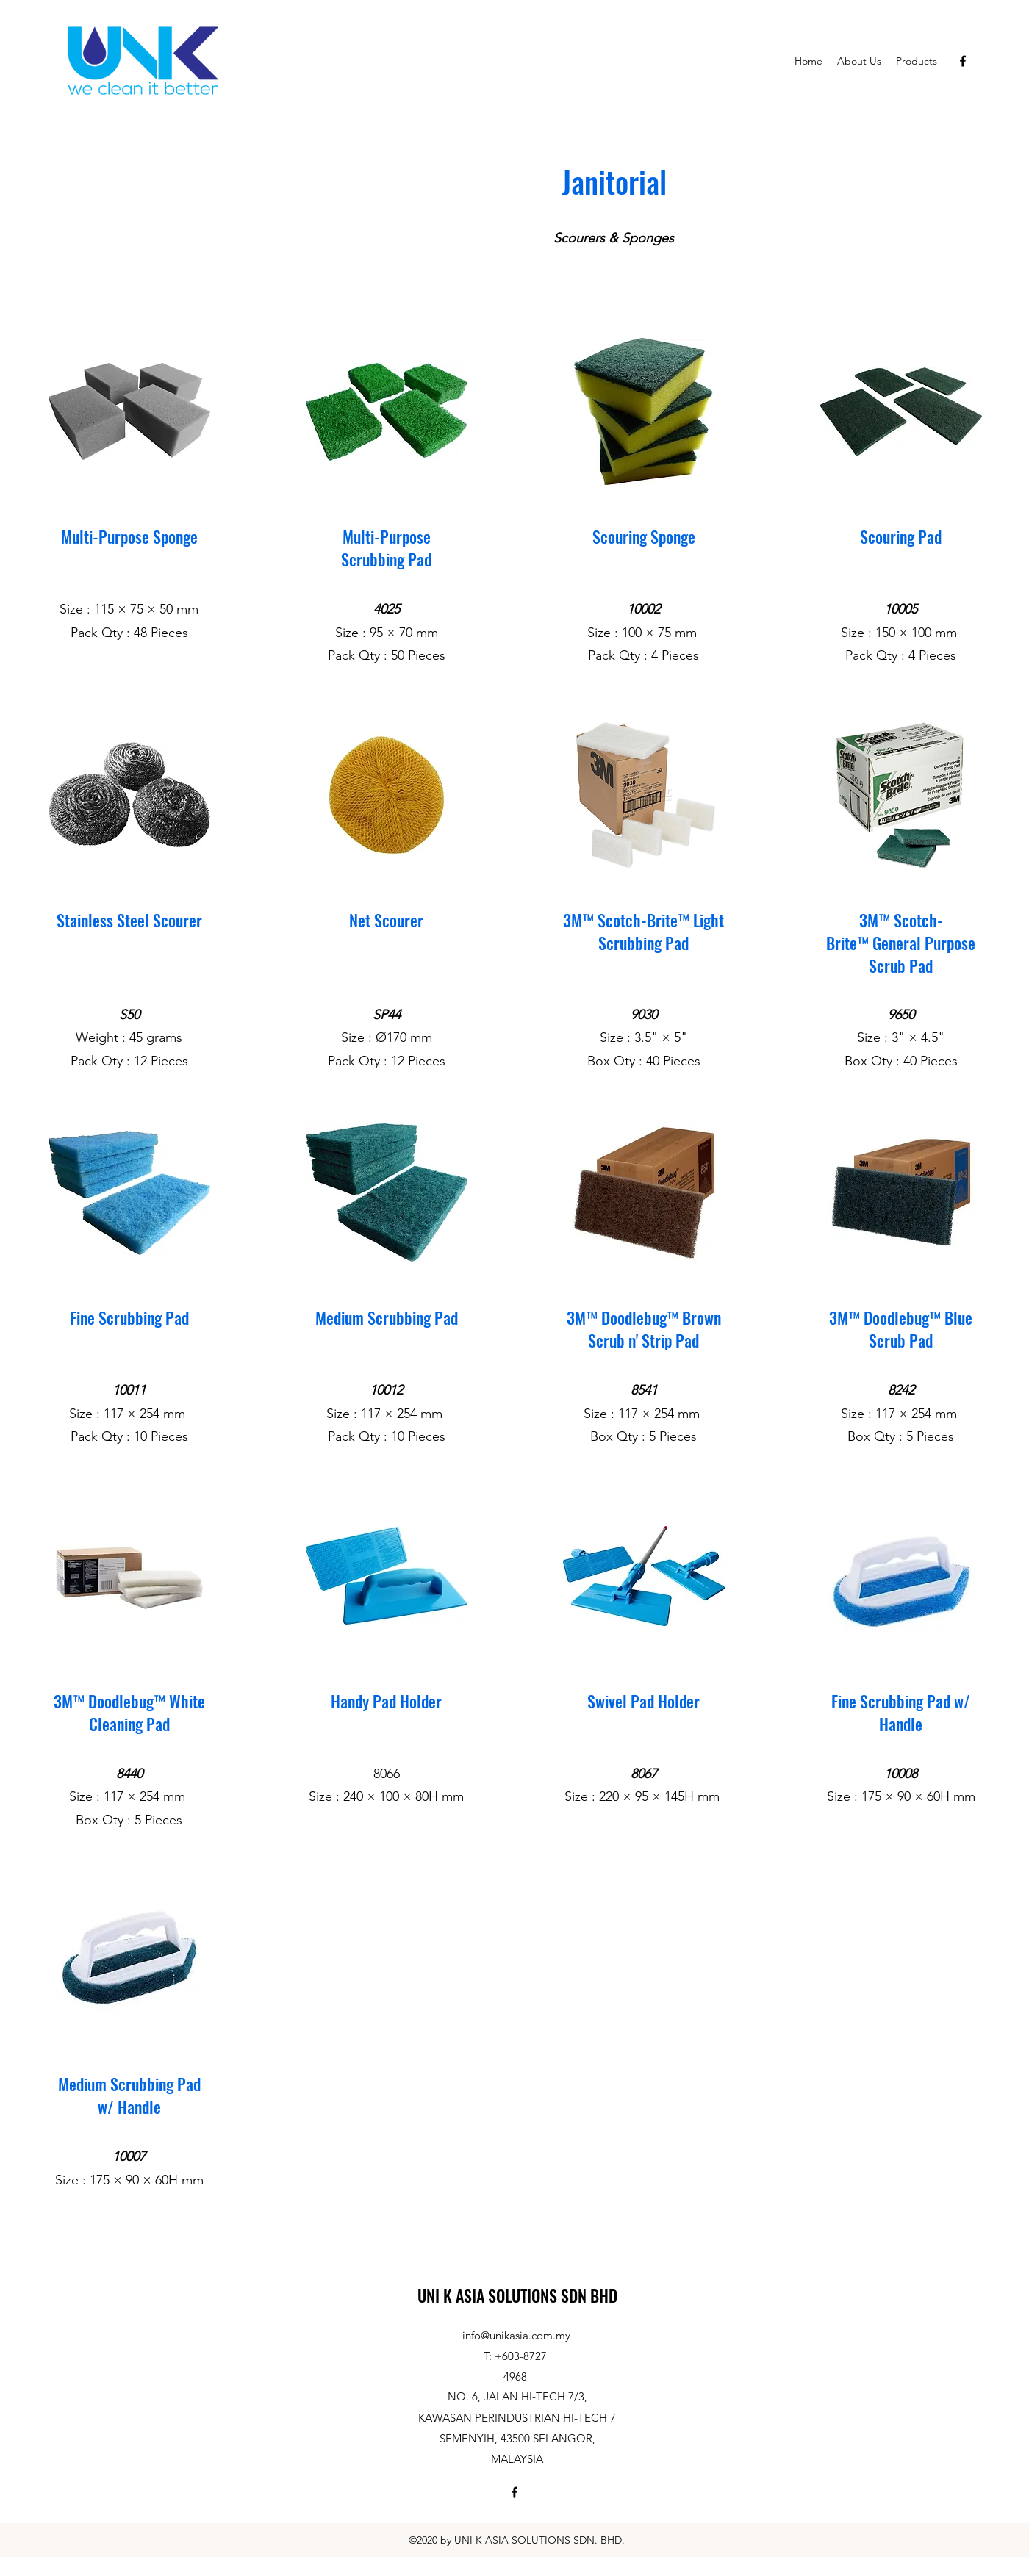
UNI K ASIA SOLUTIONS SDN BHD (517, 2295)
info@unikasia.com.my (516, 2335)
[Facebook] (963, 61)
